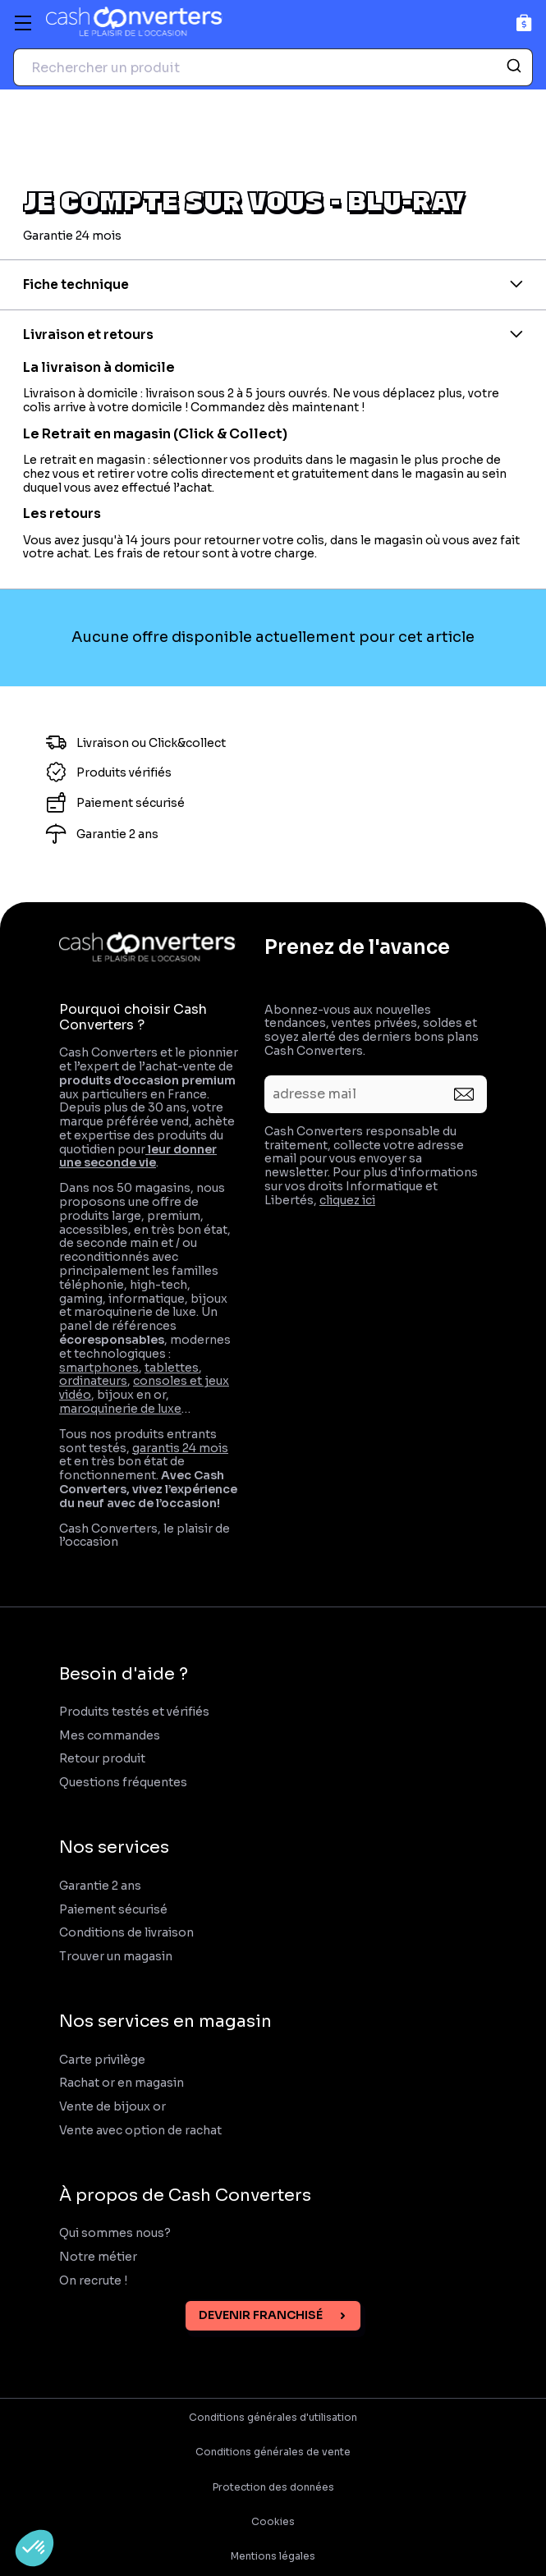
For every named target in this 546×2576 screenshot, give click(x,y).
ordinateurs (93, 1380)
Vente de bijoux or (112, 2107)
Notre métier (98, 2257)
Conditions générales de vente (273, 2452)
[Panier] (524, 22)
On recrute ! (94, 2281)
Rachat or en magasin (121, 2083)
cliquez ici (347, 1200)
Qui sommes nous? (115, 2233)
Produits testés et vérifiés (134, 1712)
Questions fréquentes (123, 1783)
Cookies (273, 2522)
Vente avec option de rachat (140, 2131)
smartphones (99, 1367)
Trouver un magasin (115, 1957)
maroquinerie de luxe (120, 1408)
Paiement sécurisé (113, 1910)
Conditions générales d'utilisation (273, 2417)
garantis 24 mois (180, 1448)
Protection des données (273, 2487)
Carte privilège (102, 2060)
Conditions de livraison (126, 1933)
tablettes (172, 1367)
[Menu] (23, 23)
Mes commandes (109, 1736)
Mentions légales (273, 2556)
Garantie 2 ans (100, 1886)
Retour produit (102, 1759)
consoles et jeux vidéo (144, 1387)
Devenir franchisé (261, 2315)
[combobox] (273, 67)
